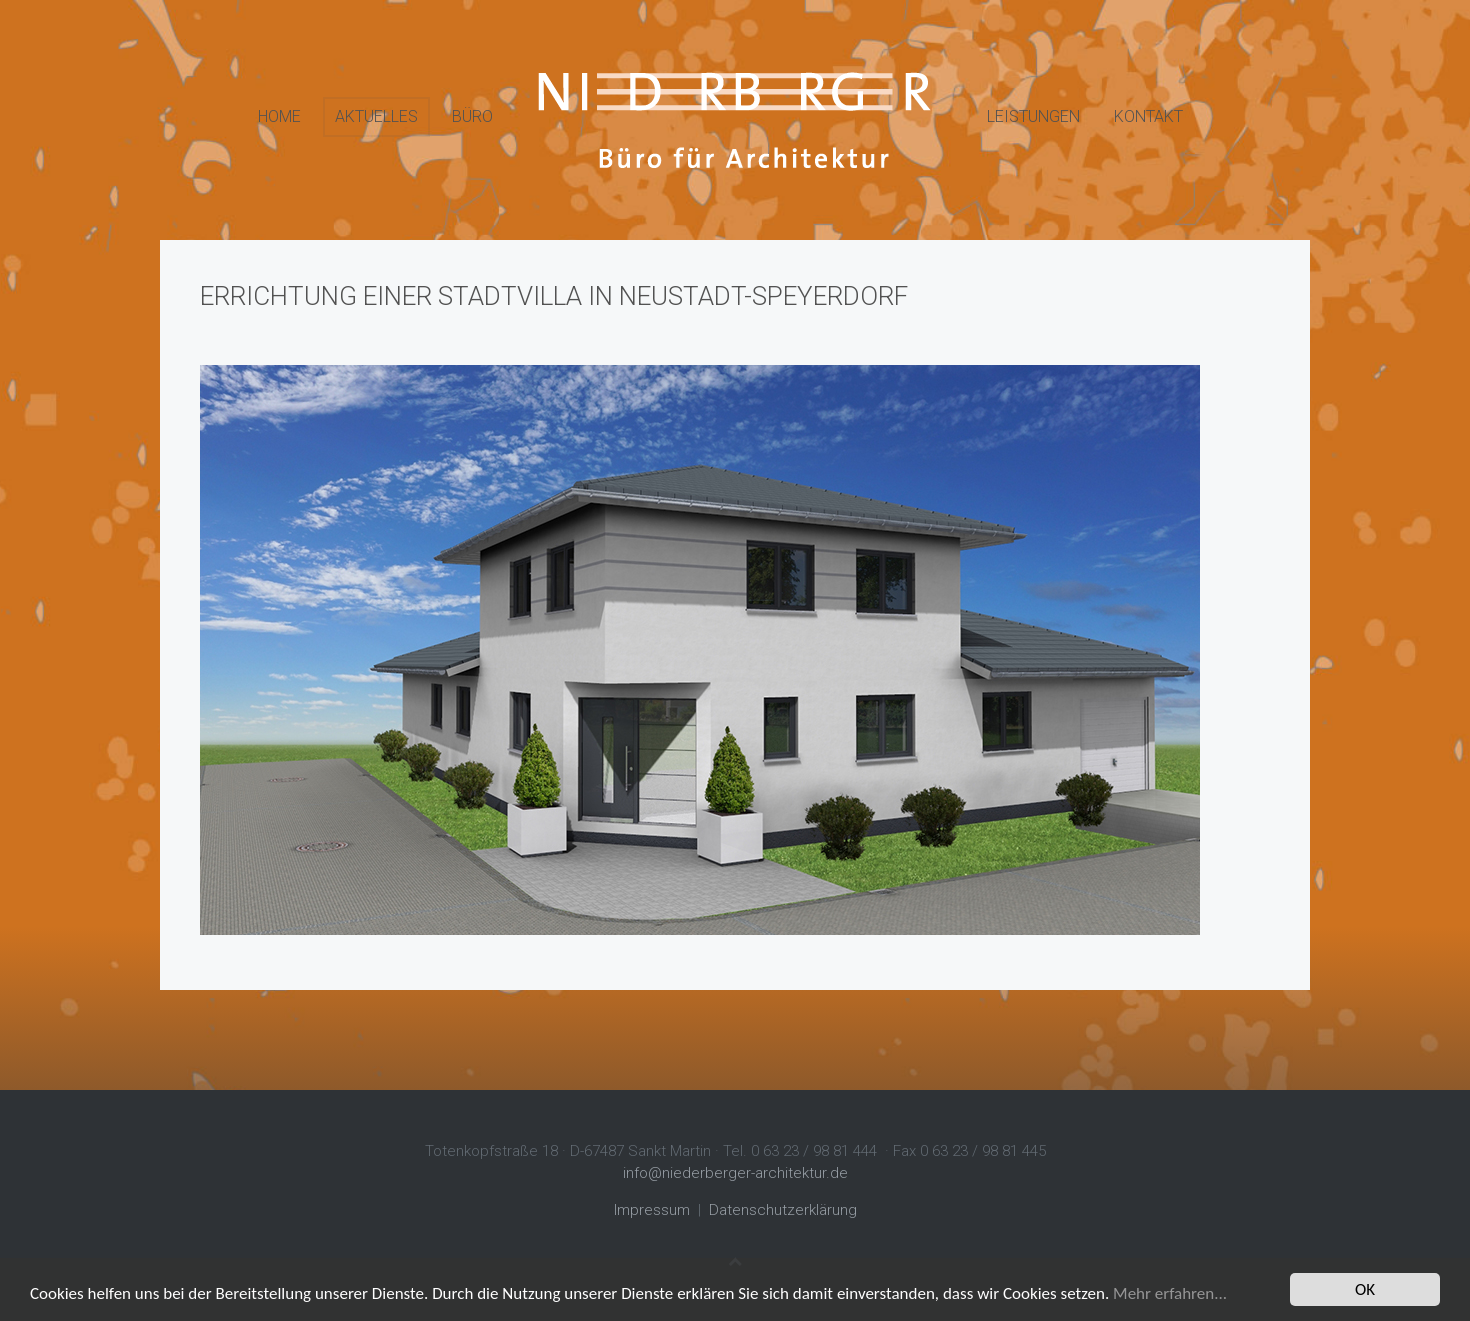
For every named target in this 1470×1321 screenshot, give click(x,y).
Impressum (652, 1210)
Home (279, 116)
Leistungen (1033, 116)
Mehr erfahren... (1170, 1293)
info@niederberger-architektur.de (735, 1173)
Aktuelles (376, 116)
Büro (472, 116)
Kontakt (1148, 116)
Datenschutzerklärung (783, 1210)
